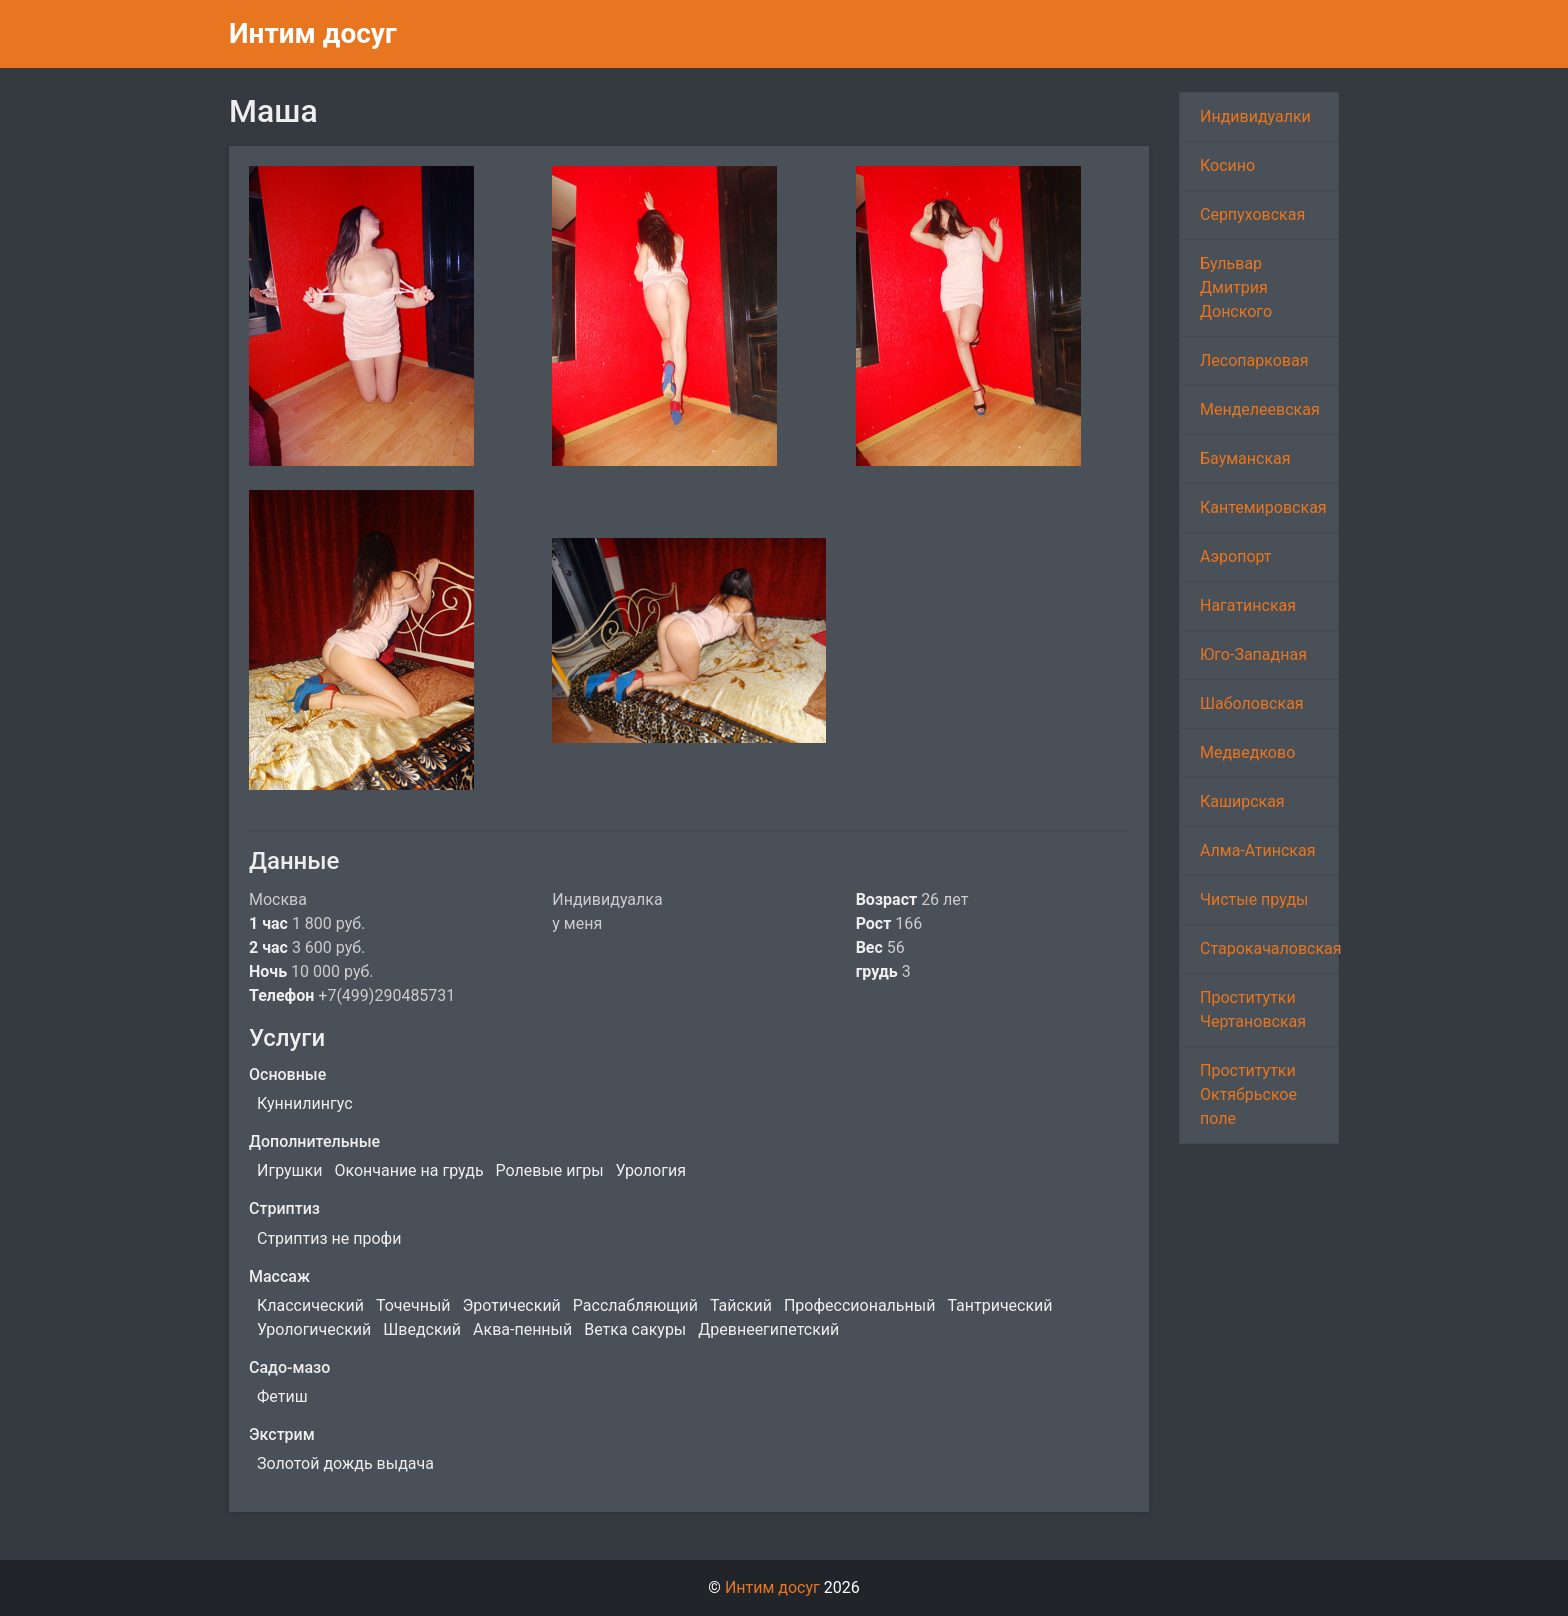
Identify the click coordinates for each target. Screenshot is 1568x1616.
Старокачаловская (1269, 948)
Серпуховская (1252, 214)
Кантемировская (1263, 507)
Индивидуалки (1255, 116)
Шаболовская (1252, 703)
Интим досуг (313, 33)
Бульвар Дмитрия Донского (1236, 287)
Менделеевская (1260, 409)
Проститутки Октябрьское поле (1248, 1094)
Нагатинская (1248, 605)
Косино (1227, 165)
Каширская (1242, 801)
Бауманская (1245, 458)
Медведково (1247, 752)
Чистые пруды (1254, 899)
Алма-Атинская (1258, 850)
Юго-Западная (1253, 654)
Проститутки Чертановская (1253, 1009)
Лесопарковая (1254, 360)
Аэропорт (1236, 556)
